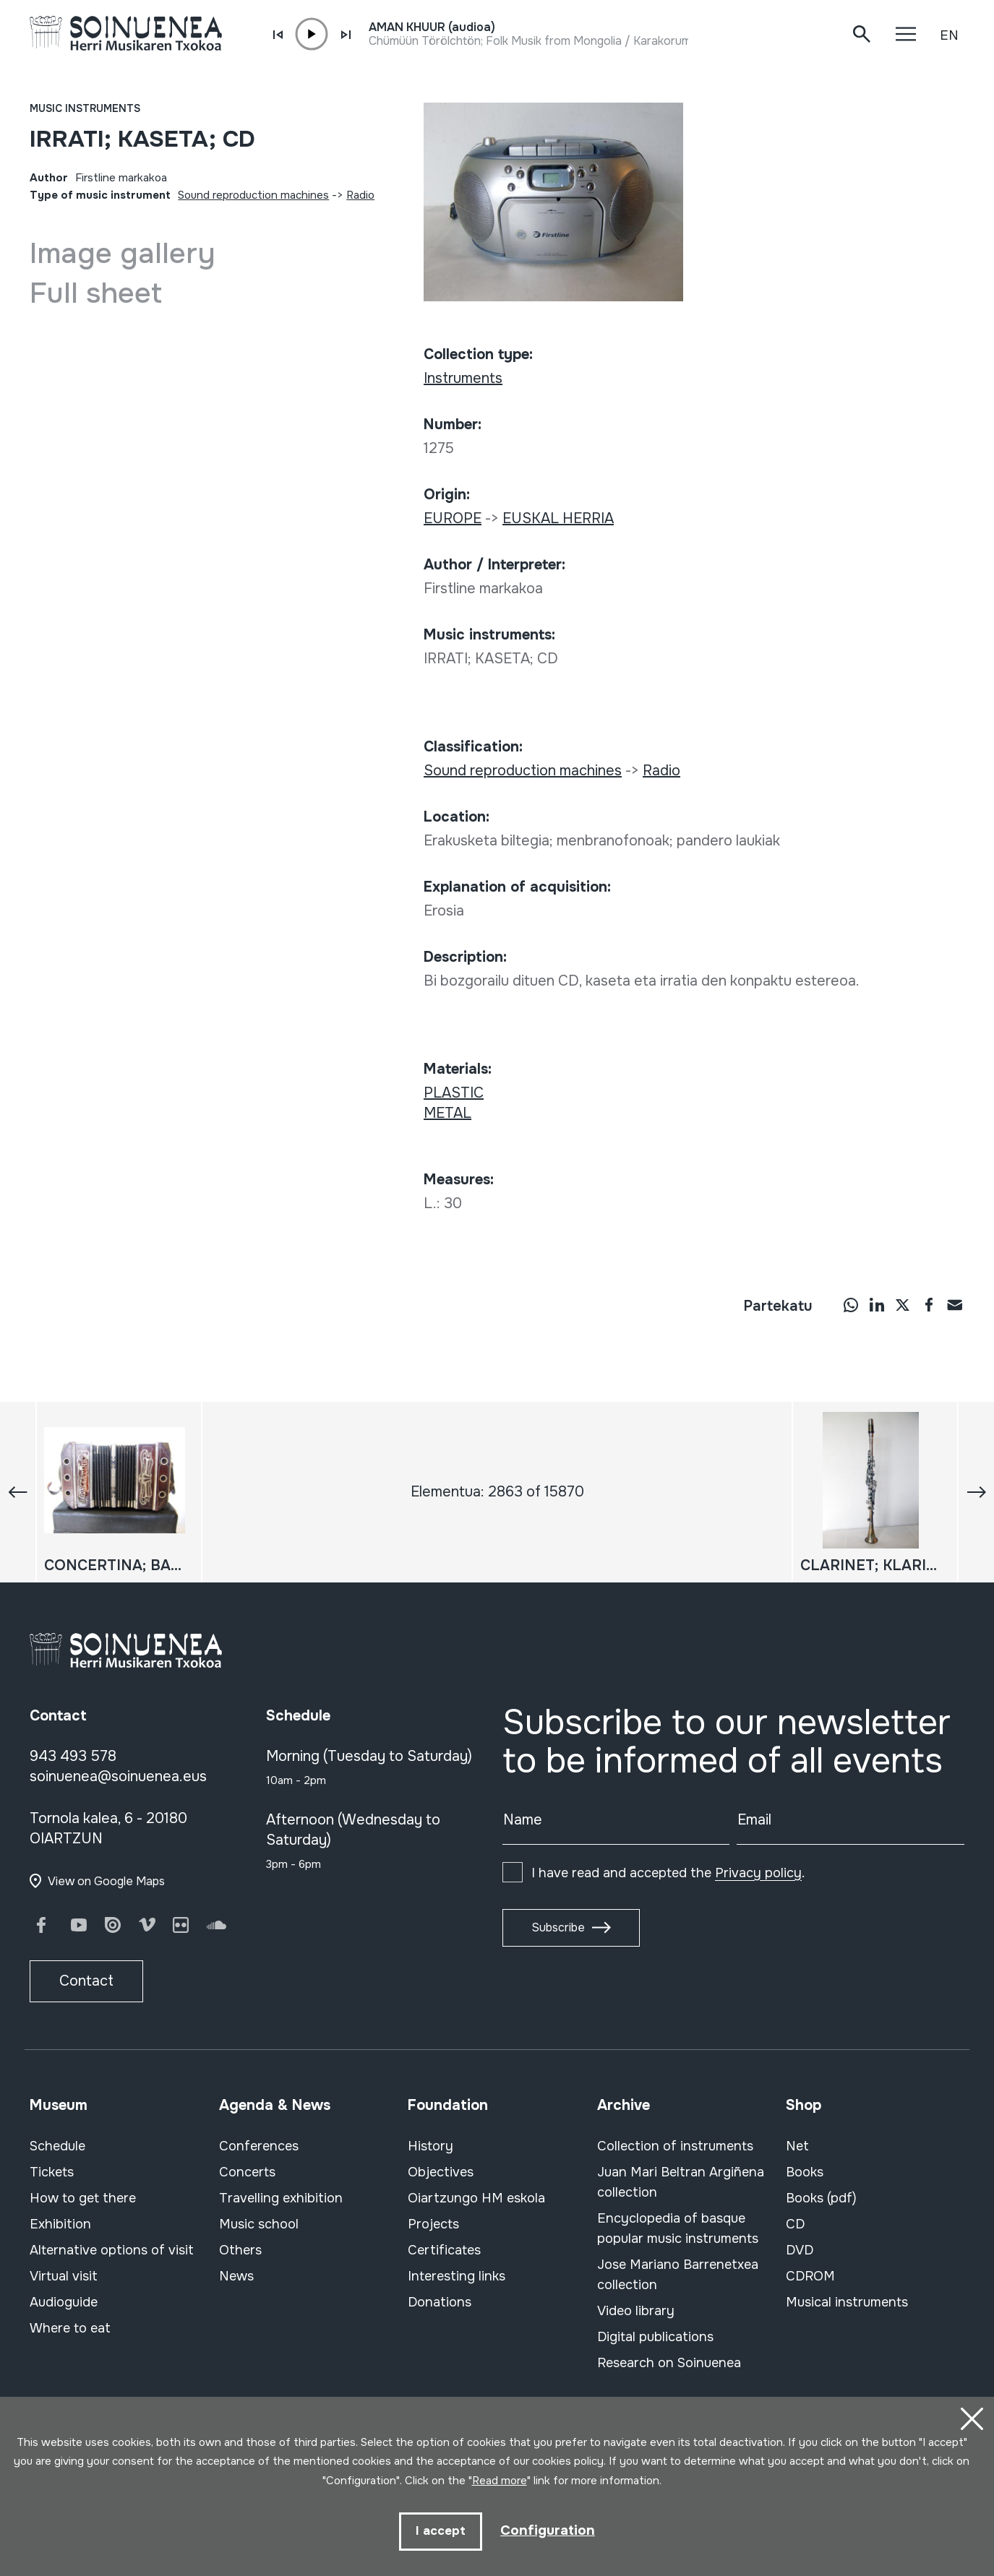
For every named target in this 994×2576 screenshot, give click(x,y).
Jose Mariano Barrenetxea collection (677, 2275)
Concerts (247, 2172)
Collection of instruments (675, 2146)
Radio (360, 195)
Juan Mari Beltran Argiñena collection (680, 2182)
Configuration (547, 2530)
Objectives (441, 2172)
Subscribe (558, 1927)
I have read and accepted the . (668, 1873)
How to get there (83, 2198)
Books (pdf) (821, 2198)
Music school (259, 2224)
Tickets (52, 2172)
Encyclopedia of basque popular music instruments (677, 2228)
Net (797, 2146)
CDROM (810, 2276)
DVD (799, 2250)
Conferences (259, 2146)
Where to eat (70, 2328)
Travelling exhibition (281, 2198)
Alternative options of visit (112, 2250)
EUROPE (452, 518)
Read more (499, 2480)
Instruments (463, 378)
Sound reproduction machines (253, 195)
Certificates (444, 2250)
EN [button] (949, 35)
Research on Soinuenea (669, 2363)
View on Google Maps (106, 1881)
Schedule (57, 2146)
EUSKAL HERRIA (558, 518)
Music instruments (85, 108)
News (236, 2276)
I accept (439, 2530)
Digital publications (655, 2337)
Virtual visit (64, 2276)
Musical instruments (847, 2302)
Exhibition (60, 2224)
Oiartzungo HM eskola (476, 2198)
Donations (439, 2302)
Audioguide (64, 2302)
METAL (447, 1113)
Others (240, 2250)
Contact (86, 1981)
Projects (433, 2224)
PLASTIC (454, 1093)
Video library (635, 2311)
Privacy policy (758, 1873)
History (430, 2146)
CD (795, 2224)
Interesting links (456, 2276)
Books (804, 2172)
